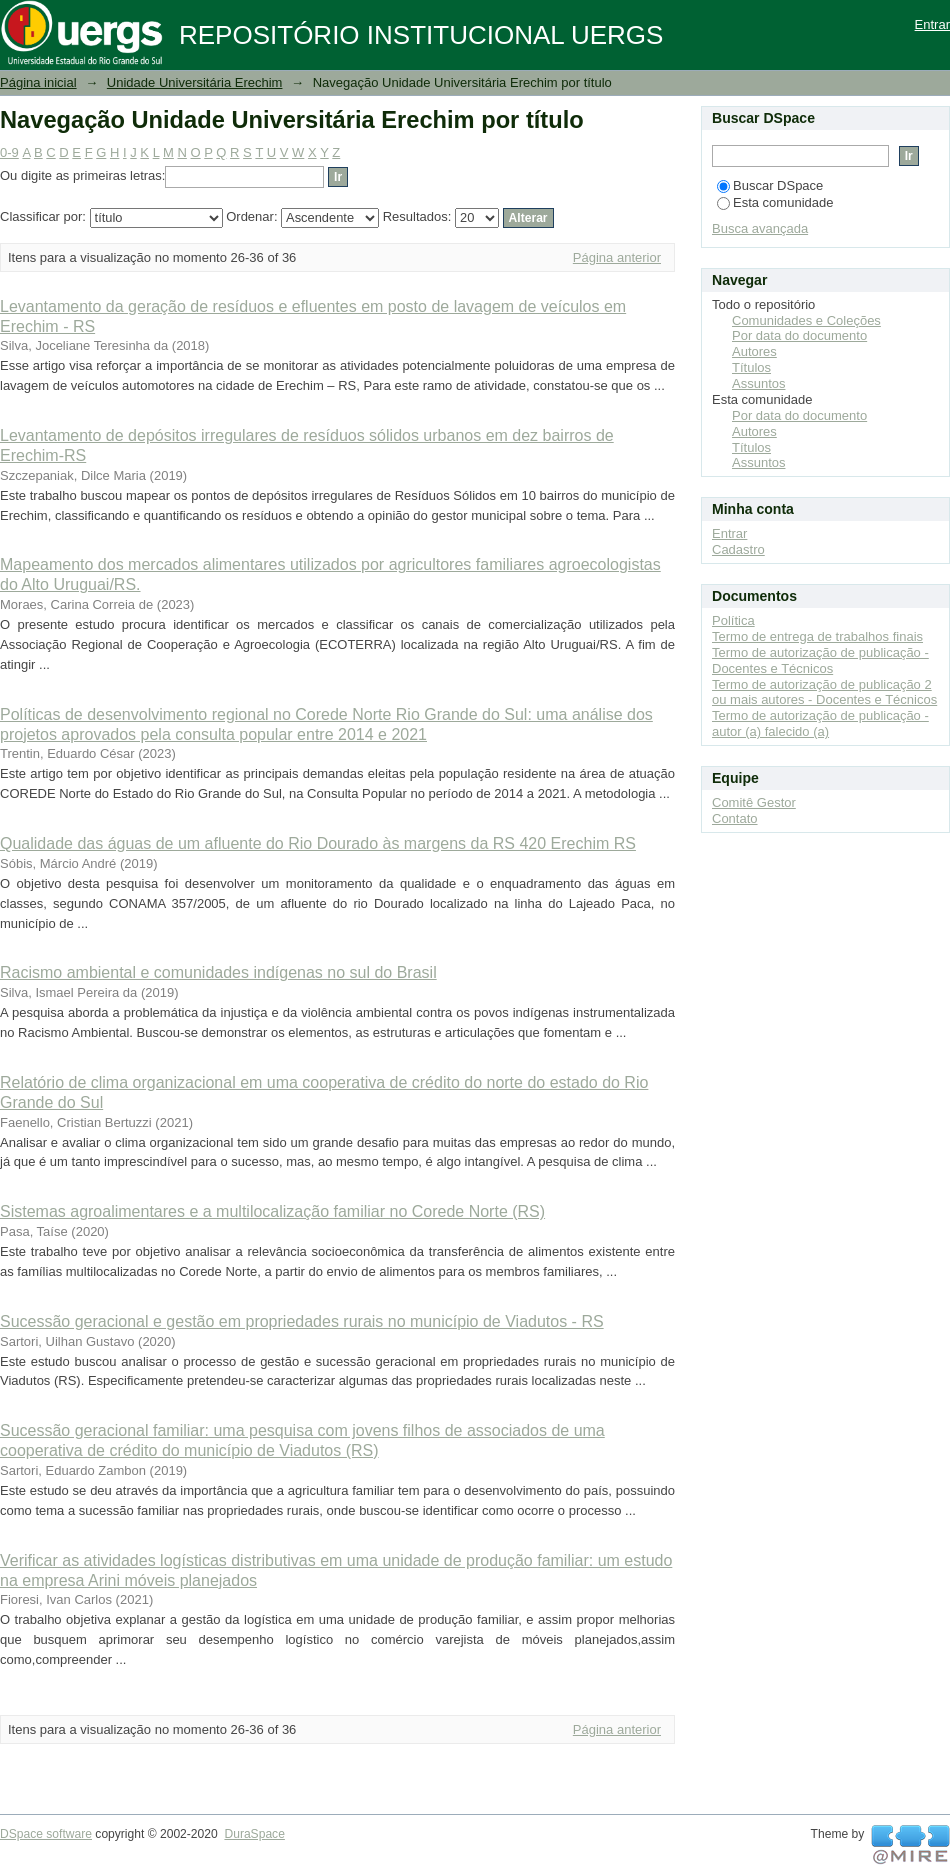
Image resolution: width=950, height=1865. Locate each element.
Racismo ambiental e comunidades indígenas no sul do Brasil (218, 972)
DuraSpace (254, 1834)
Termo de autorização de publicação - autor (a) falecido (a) (820, 723)
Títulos (751, 367)
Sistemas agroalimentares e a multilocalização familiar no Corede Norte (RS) (272, 1211)
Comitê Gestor (754, 802)
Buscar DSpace (770, 185)
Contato (735, 818)
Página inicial (38, 82)
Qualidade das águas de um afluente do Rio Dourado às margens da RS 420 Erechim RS (318, 843)
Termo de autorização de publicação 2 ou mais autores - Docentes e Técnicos (824, 692)
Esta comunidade (775, 202)
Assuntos (758, 383)
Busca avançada (760, 228)
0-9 (9, 152)
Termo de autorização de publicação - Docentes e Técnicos (820, 660)
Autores (754, 351)
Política (733, 620)
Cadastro (738, 549)
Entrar (932, 24)
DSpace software (46, 1834)
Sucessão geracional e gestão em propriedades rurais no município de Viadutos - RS (302, 1321)
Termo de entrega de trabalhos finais (817, 636)
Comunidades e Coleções (806, 320)
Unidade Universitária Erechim (195, 82)
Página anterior (617, 257)
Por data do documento (799, 335)
